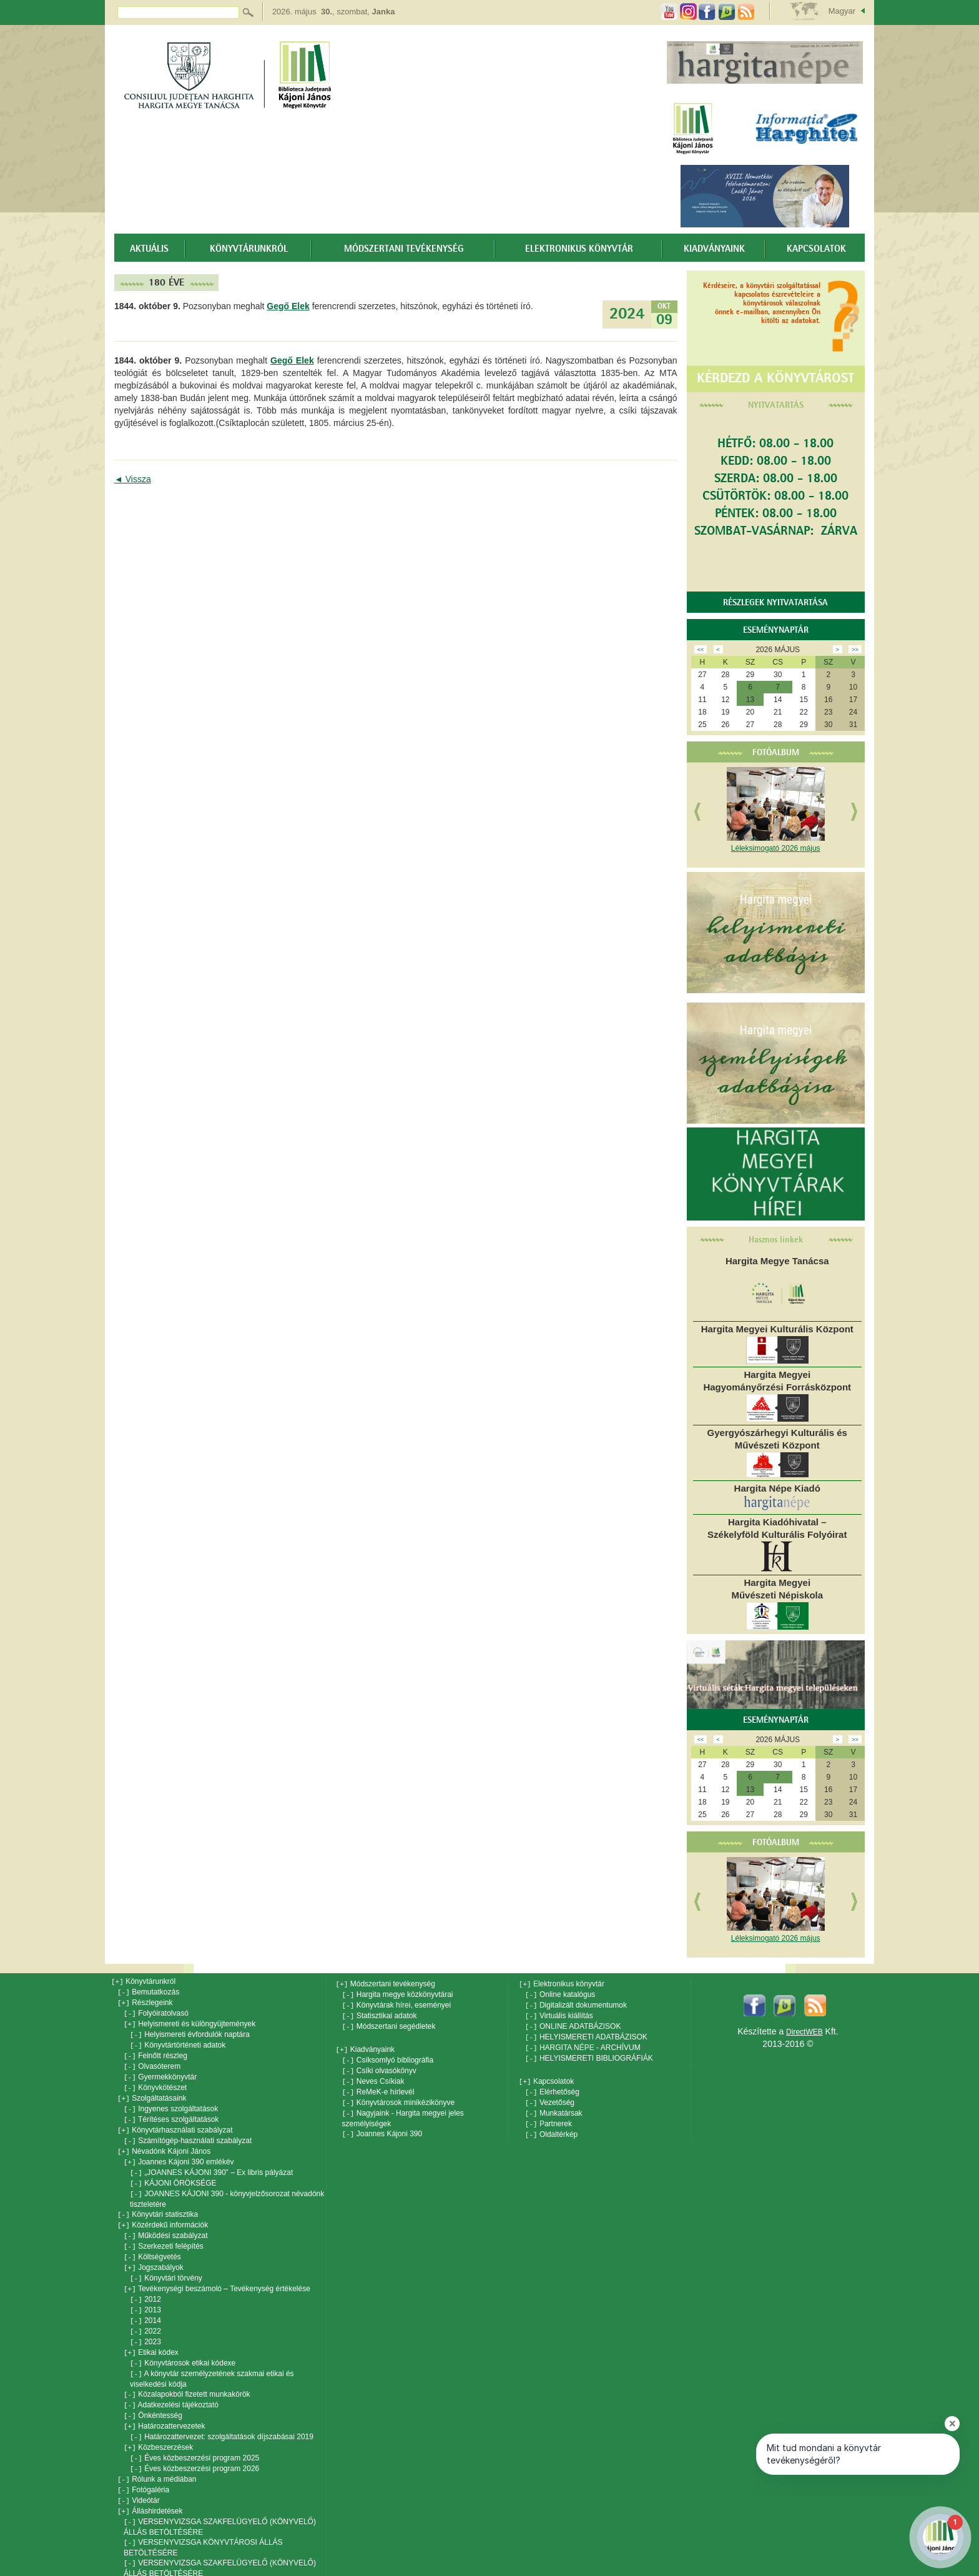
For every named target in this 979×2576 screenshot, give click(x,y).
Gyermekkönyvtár (160, 2071)
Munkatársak (554, 2106)
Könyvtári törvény (166, 2261)
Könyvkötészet (155, 2081)
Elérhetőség (552, 2086)
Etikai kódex (151, 2331)
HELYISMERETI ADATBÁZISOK (586, 2033)
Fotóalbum (776, 752)
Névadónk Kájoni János (163, 2141)
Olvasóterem (152, 2061)
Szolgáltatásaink (152, 2091)
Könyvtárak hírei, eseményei (396, 2003)
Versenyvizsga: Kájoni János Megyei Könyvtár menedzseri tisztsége (208, 2555)
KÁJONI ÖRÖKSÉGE (173, 2171)
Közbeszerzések (158, 2420)
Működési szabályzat (166, 2221)
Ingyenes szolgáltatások (171, 2101)
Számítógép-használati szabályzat (188, 2131)
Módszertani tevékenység (403, 249)
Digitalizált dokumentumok (576, 2003)
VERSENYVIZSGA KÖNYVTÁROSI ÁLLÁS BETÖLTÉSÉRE (203, 2515)
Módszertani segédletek (389, 2023)
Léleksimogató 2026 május (775, 848)
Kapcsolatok (816, 249)
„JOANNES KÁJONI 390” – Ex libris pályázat (211, 2161)
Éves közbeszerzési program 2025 (194, 2430)
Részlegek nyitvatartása (775, 603)
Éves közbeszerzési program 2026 (194, 2440)
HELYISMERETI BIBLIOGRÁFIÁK (589, 2053)
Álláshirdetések (150, 2480)
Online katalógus (560, 1993)
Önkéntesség (153, 2390)
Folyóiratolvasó (156, 2011)
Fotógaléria (143, 2460)
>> (855, 649)
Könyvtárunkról (249, 249)
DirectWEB (804, 2032)
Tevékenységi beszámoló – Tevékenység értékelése (217, 2271)
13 (750, 699)
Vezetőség (549, 2096)
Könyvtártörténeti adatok (177, 2041)
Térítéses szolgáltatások (171, 2111)
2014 (145, 2301)
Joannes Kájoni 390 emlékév (179, 2151)
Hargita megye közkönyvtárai (397, 1993)
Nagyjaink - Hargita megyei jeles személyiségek (403, 2111)
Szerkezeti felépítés (164, 2231)
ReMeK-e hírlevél (378, 2086)
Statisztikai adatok (379, 2013)
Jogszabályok (154, 2251)
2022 (145, 2311)
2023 (145, 2321)
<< (700, 649)
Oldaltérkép (551, 2126)
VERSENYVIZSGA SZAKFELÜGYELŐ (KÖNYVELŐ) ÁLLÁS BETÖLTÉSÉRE (220, 2495)
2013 (145, 2291)
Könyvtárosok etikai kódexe (182, 2341)
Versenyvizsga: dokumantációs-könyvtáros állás (210, 2570)
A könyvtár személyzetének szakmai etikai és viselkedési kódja (212, 2355)
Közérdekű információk (162, 2211)
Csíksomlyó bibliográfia (388, 2056)
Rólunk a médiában (157, 2450)
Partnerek (548, 2116)
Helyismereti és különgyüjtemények (189, 2021)
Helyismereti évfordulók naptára (190, 2031)
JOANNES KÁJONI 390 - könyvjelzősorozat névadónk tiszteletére (227, 2186)
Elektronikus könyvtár (579, 249)
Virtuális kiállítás (559, 2013)
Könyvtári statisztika (157, 2201)
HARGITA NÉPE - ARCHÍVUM (583, 2043)
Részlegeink (145, 2001)
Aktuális (149, 249)
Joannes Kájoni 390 (382, 2126)
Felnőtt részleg (155, 2051)
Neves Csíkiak (373, 2076)
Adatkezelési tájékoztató (171, 2380)
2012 (145, 2281)
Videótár (138, 2470)
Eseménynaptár (776, 630)
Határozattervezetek (164, 2400)
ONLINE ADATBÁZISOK (573, 2023)
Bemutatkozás (148, 1991)
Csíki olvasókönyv (379, 2066)
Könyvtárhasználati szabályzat (175, 2121)
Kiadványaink (714, 249)
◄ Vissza (132, 479)
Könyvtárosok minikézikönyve (398, 2096)
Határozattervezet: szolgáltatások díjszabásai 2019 (221, 2410)
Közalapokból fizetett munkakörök (187, 2370)
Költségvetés (152, 2241)
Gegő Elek (288, 306)
